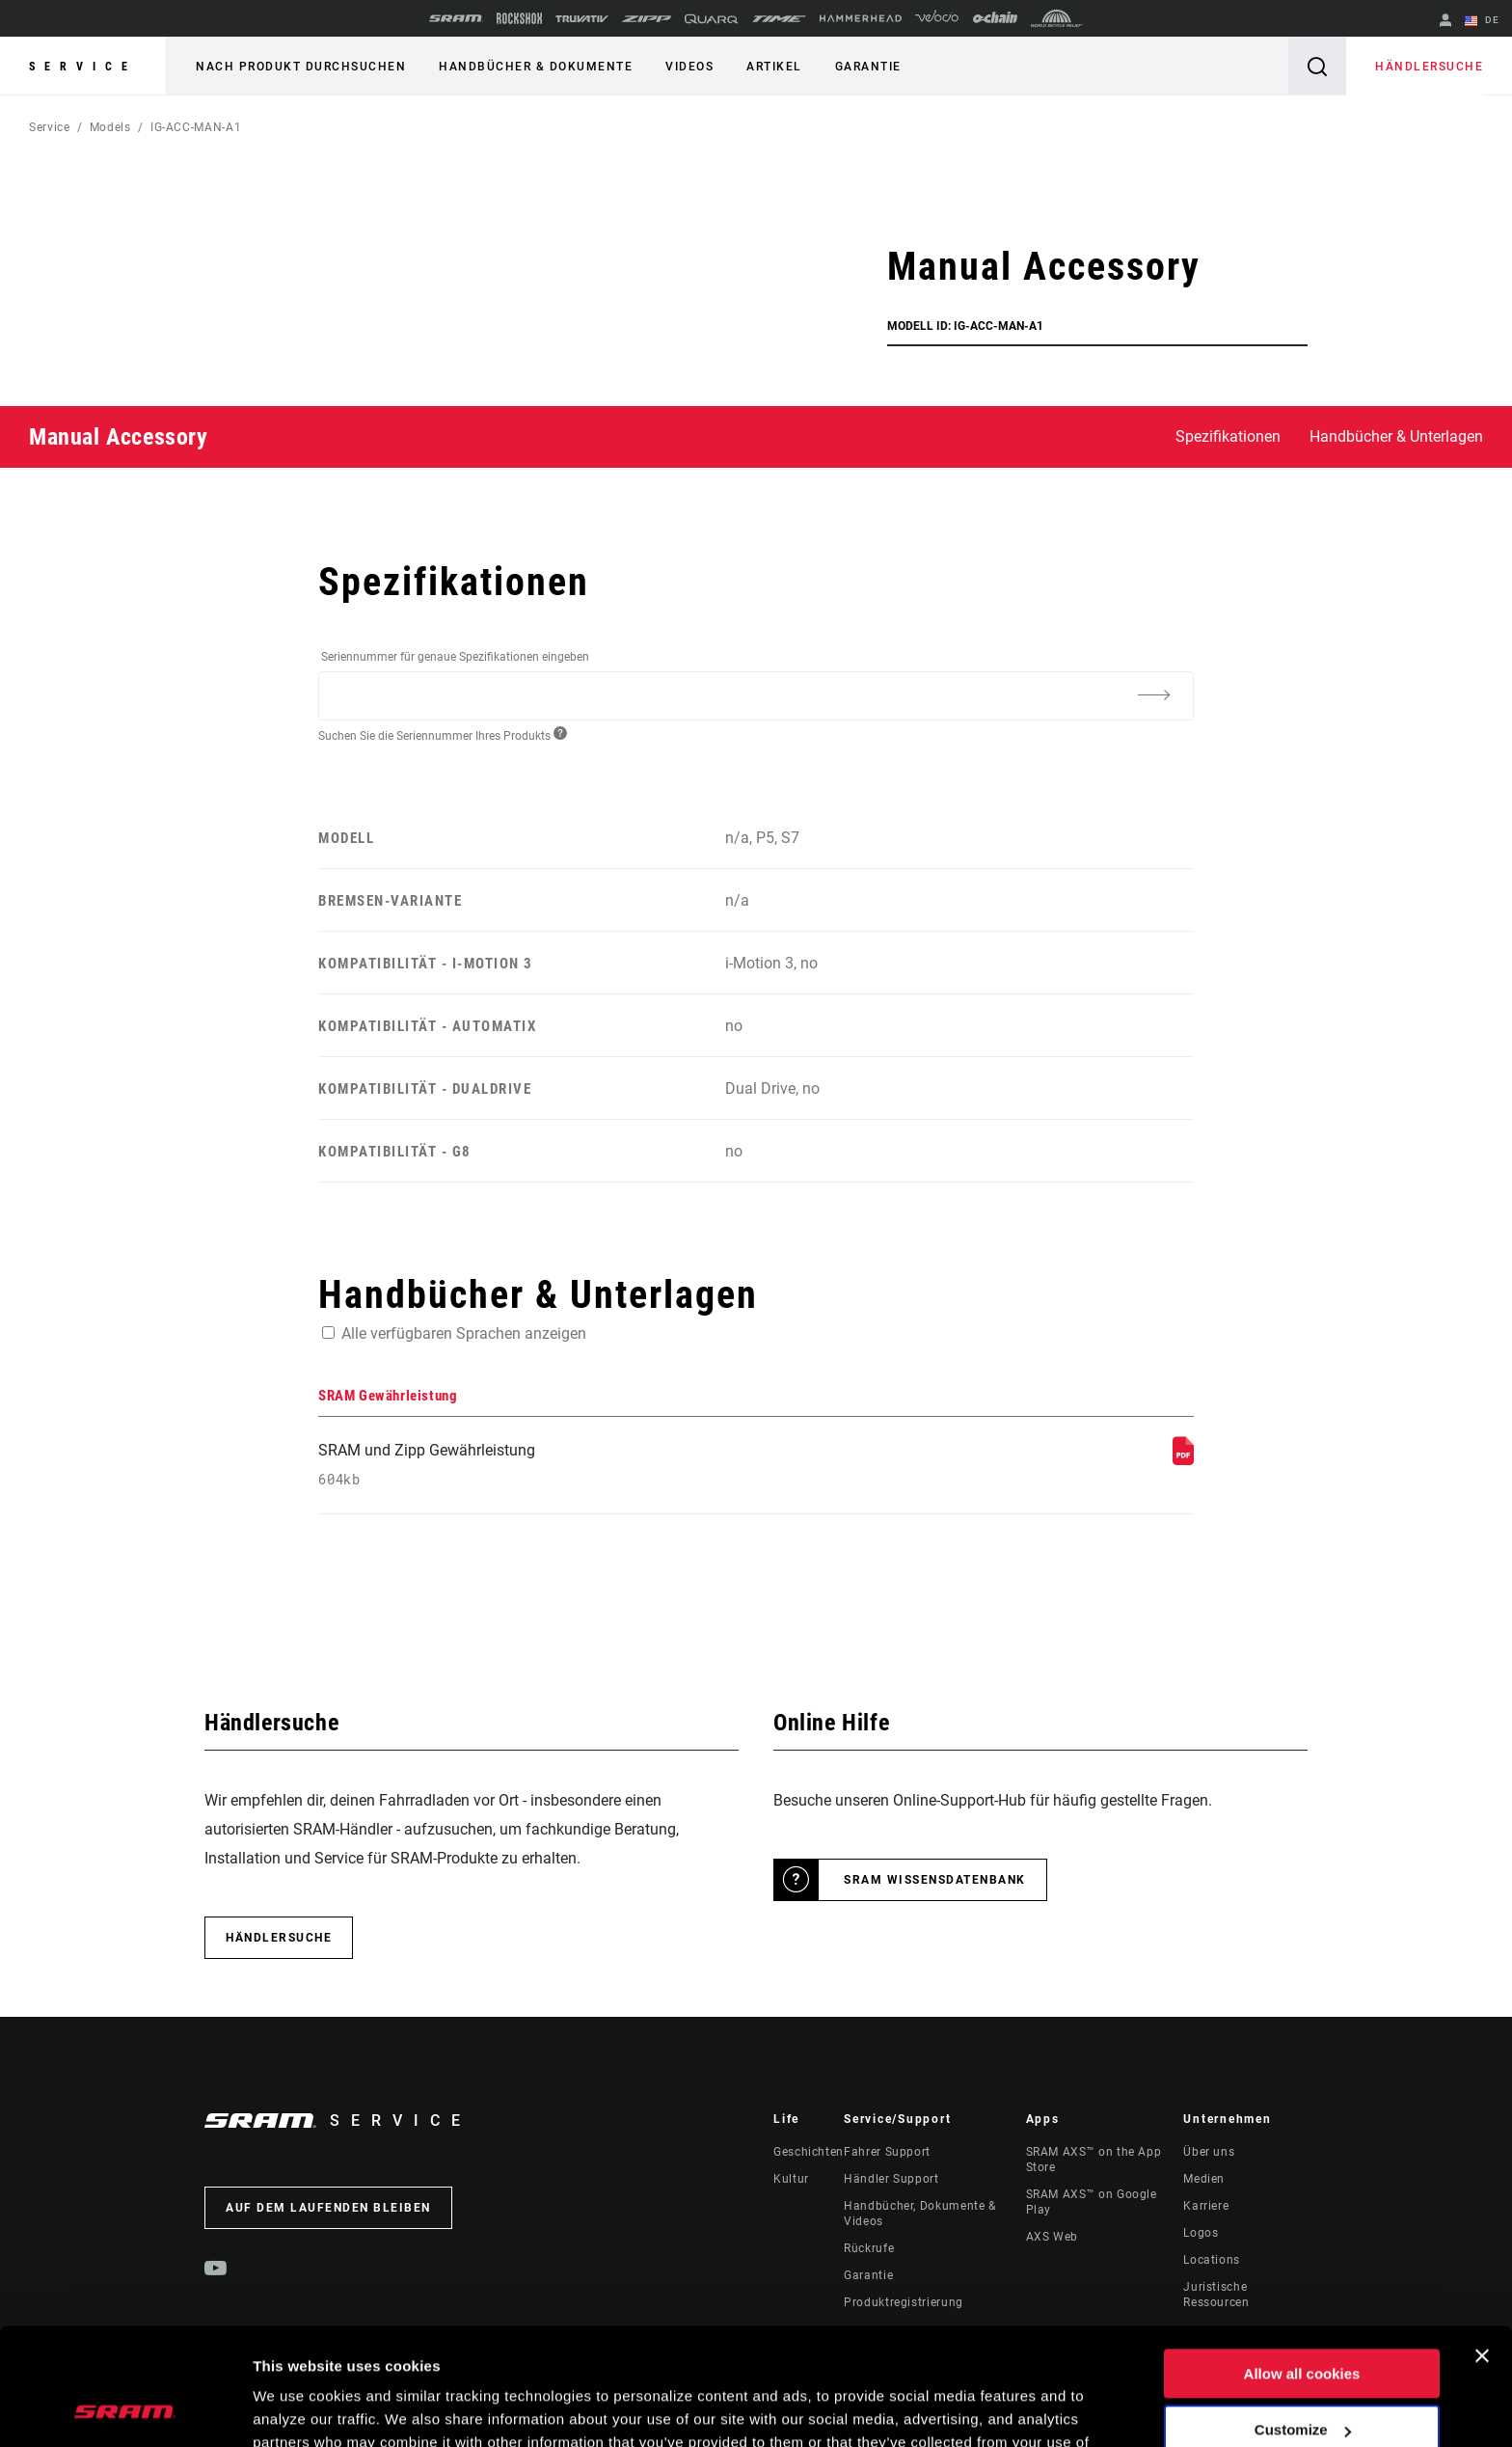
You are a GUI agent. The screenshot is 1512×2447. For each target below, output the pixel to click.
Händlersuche (1429, 66)
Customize (1303, 2320)
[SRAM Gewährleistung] (1183, 1460)
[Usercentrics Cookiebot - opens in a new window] (124, 2409)
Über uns (1208, 2152)
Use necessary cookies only (1301, 2377)
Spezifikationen (1228, 436)
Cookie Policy (469, 2356)
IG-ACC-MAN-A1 (195, 127)
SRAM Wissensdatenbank (935, 1880)
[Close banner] (1482, 2246)
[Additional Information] (1153, 694)
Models (110, 127)
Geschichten (808, 2152)
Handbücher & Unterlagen (1396, 436)
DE (1482, 21)
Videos (689, 66)
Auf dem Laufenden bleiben (328, 2208)
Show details (297, 2409)
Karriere (1205, 2206)
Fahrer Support (887, 2152)
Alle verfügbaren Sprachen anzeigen (463, 1333)
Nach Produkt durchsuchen (301, 66)
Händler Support (891, 2179)
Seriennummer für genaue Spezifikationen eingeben (455, 657)
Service (83, 66)
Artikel (774, 66)
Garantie (868, 66)
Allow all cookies (1302, 2264)
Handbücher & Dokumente (536, 66)
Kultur (791, 2179)
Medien (1204, 2179)
